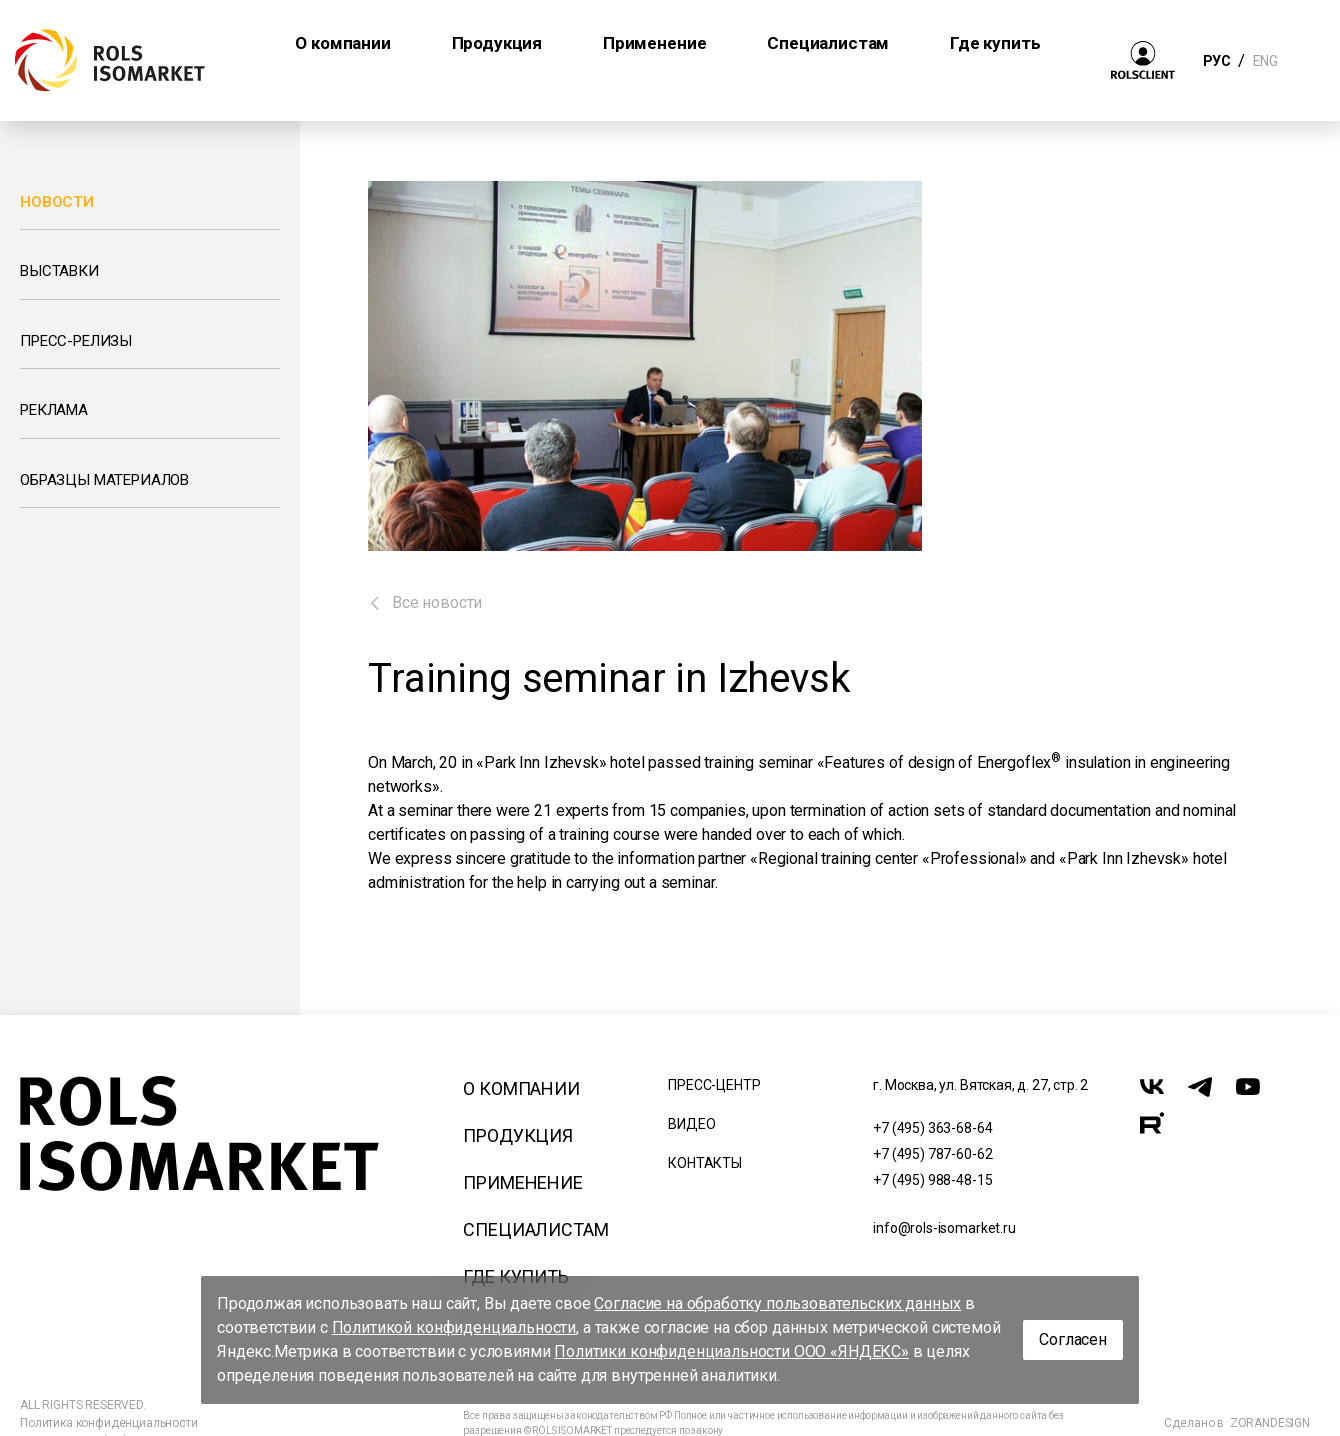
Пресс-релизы (76, 341)
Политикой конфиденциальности (454, 1327)
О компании (521, 1088)
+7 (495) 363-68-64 (932, 1128)
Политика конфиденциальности (109, 1423)
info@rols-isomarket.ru (944, 1228)
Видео (691, 1124)
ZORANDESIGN (1270, 1423)
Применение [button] (654, 43)
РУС (1216, 61)
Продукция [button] (497, 43)
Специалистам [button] (828, 43)
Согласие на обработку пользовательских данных (777, 1303)
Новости (57, 202)
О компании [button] (342, 43)
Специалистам (535, 1229)
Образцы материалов (104, 480)
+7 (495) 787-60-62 (932, 1154)
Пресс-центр (714, 1085)
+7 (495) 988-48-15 (932, 1180)
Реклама (54, 410)
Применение (522, 1182)
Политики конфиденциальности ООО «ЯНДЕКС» (731, 1351)
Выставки (59, 271)
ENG (1265, 61)
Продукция (518, 1135)
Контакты (705, 1163)
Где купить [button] (995, 43)
